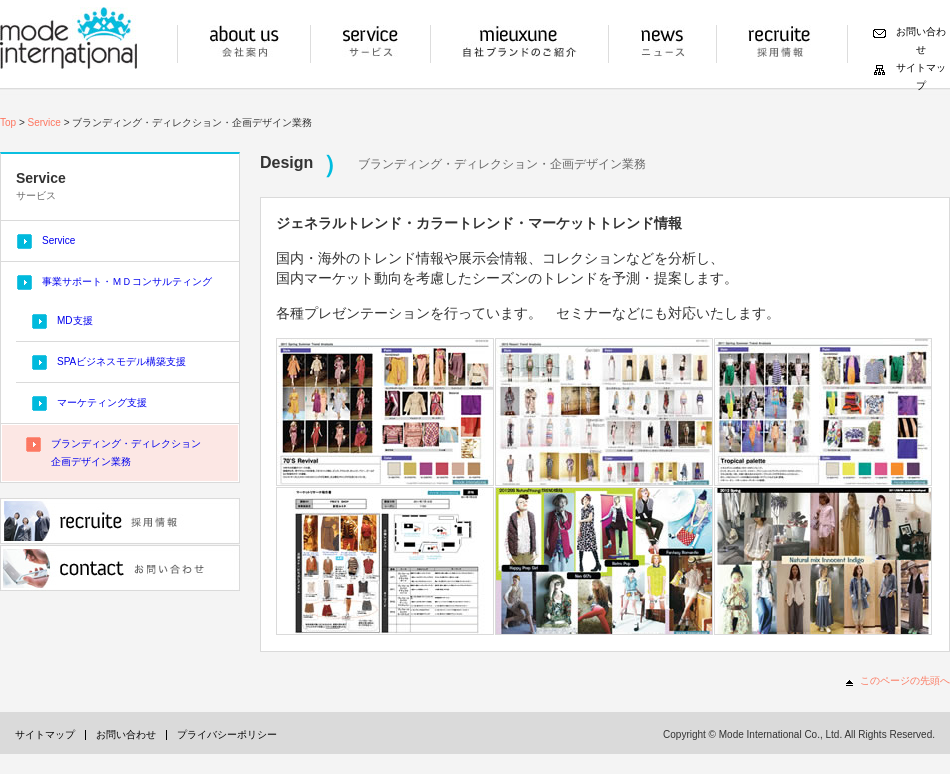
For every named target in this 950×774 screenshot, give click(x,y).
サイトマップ (45, 734)
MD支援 (75, 320)
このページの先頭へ (905, 680)
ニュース (662, 44)
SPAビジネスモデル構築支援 (121, 361)
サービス (370, 44)
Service (44, 122)
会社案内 (244, 44)
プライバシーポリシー (227, 734)
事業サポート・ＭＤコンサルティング (127, 281)
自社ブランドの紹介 (519, 44)
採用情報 (779, 44)
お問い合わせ (120, 568)
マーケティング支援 (102, 402)
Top (8, 122)
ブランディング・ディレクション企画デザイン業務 (126, 452)
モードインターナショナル (68, 38)
